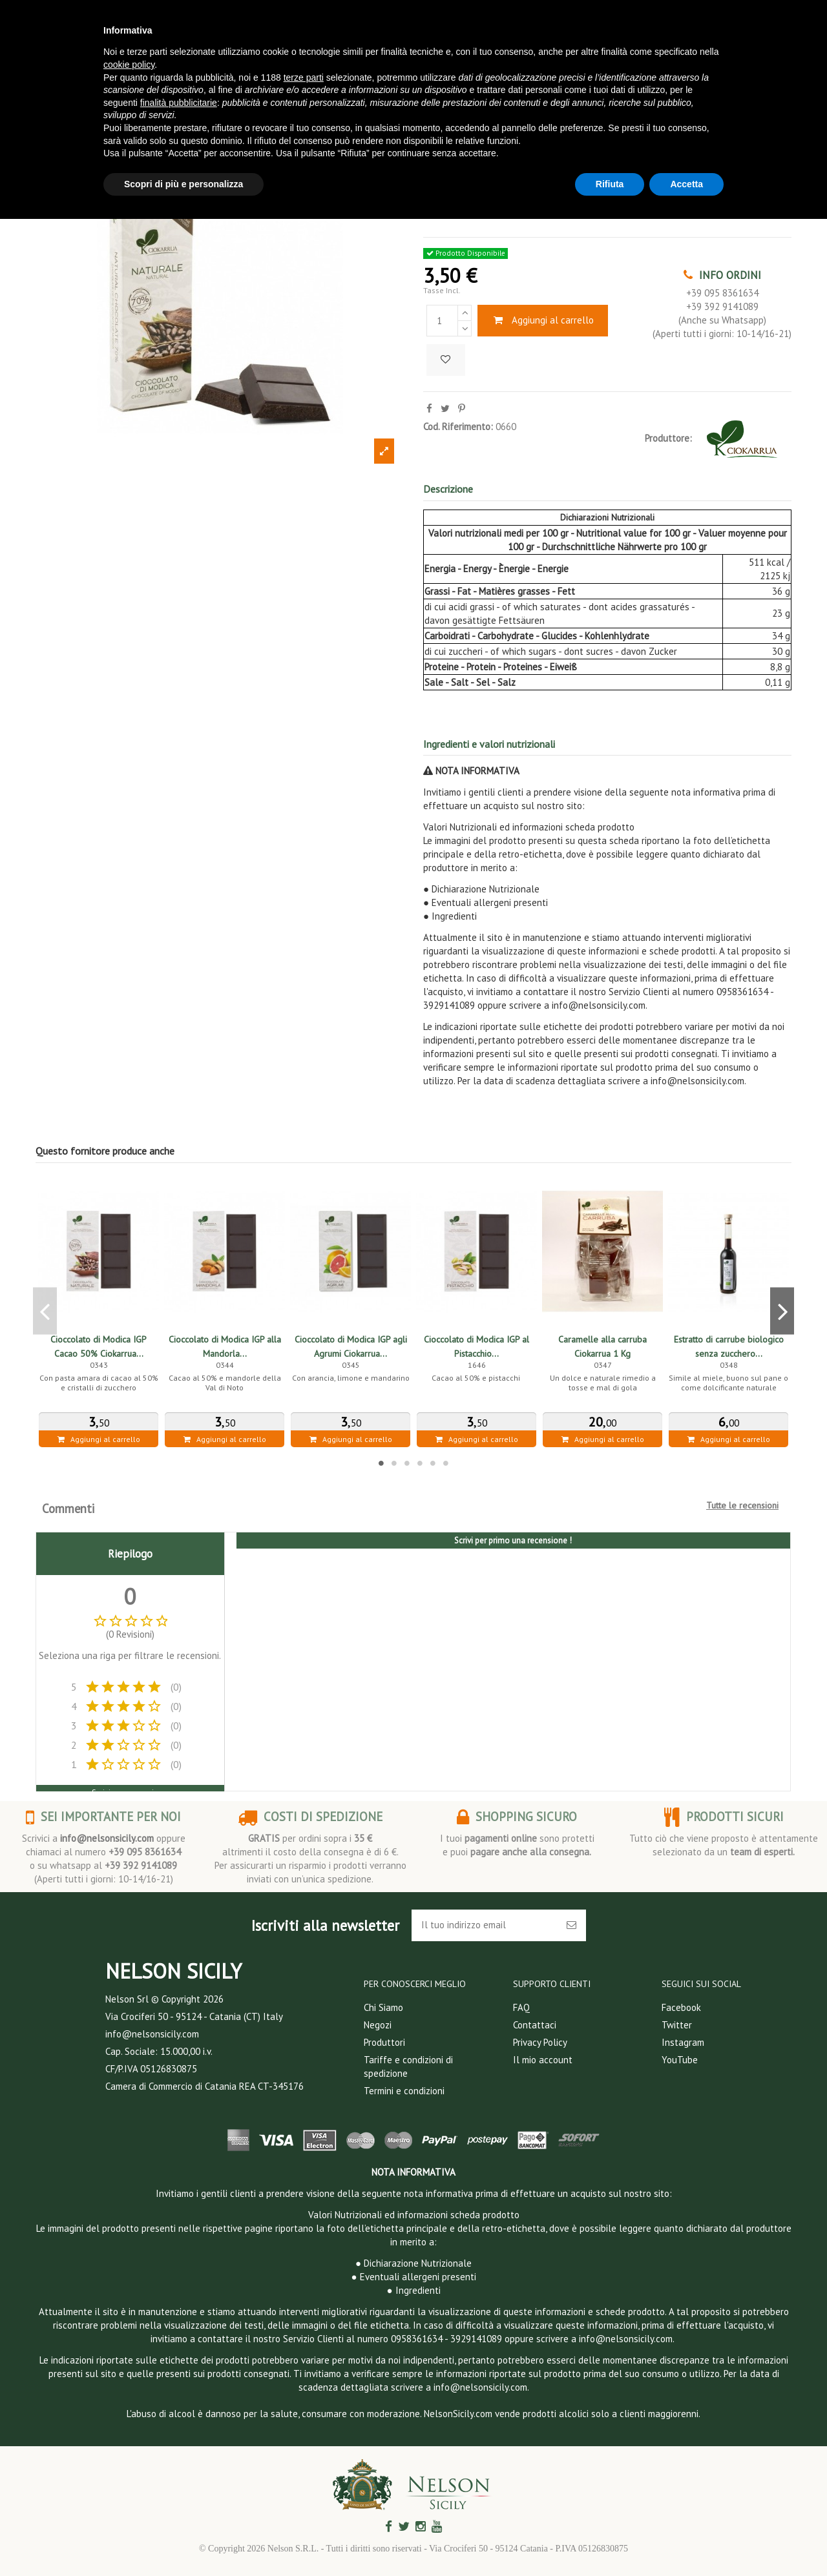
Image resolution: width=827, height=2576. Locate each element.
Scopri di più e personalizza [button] (183, 184)
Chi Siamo (383, 2007)
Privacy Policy (540, 2042)
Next (782, 1311)
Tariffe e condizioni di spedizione (408, 2066)
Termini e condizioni (404, 2091)
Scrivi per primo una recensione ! (513, 1540)
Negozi (378, 2025)
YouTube (680, 2060)
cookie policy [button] (128, 64)
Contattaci (534, 2025)
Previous (45, 1311)
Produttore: (668, 438)
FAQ (521, 2007)
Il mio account (542, 2060)
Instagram (683, 2042)
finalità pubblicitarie (178, 103)
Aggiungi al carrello (543, 320)
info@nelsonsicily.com (107, 1838)
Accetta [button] (686, 184)
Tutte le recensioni (742, 1505)
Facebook (681, 2007)
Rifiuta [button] (610, 184)
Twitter (677, 2025)
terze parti (304, 77)
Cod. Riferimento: (458, 426)
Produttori (384, 2042)
